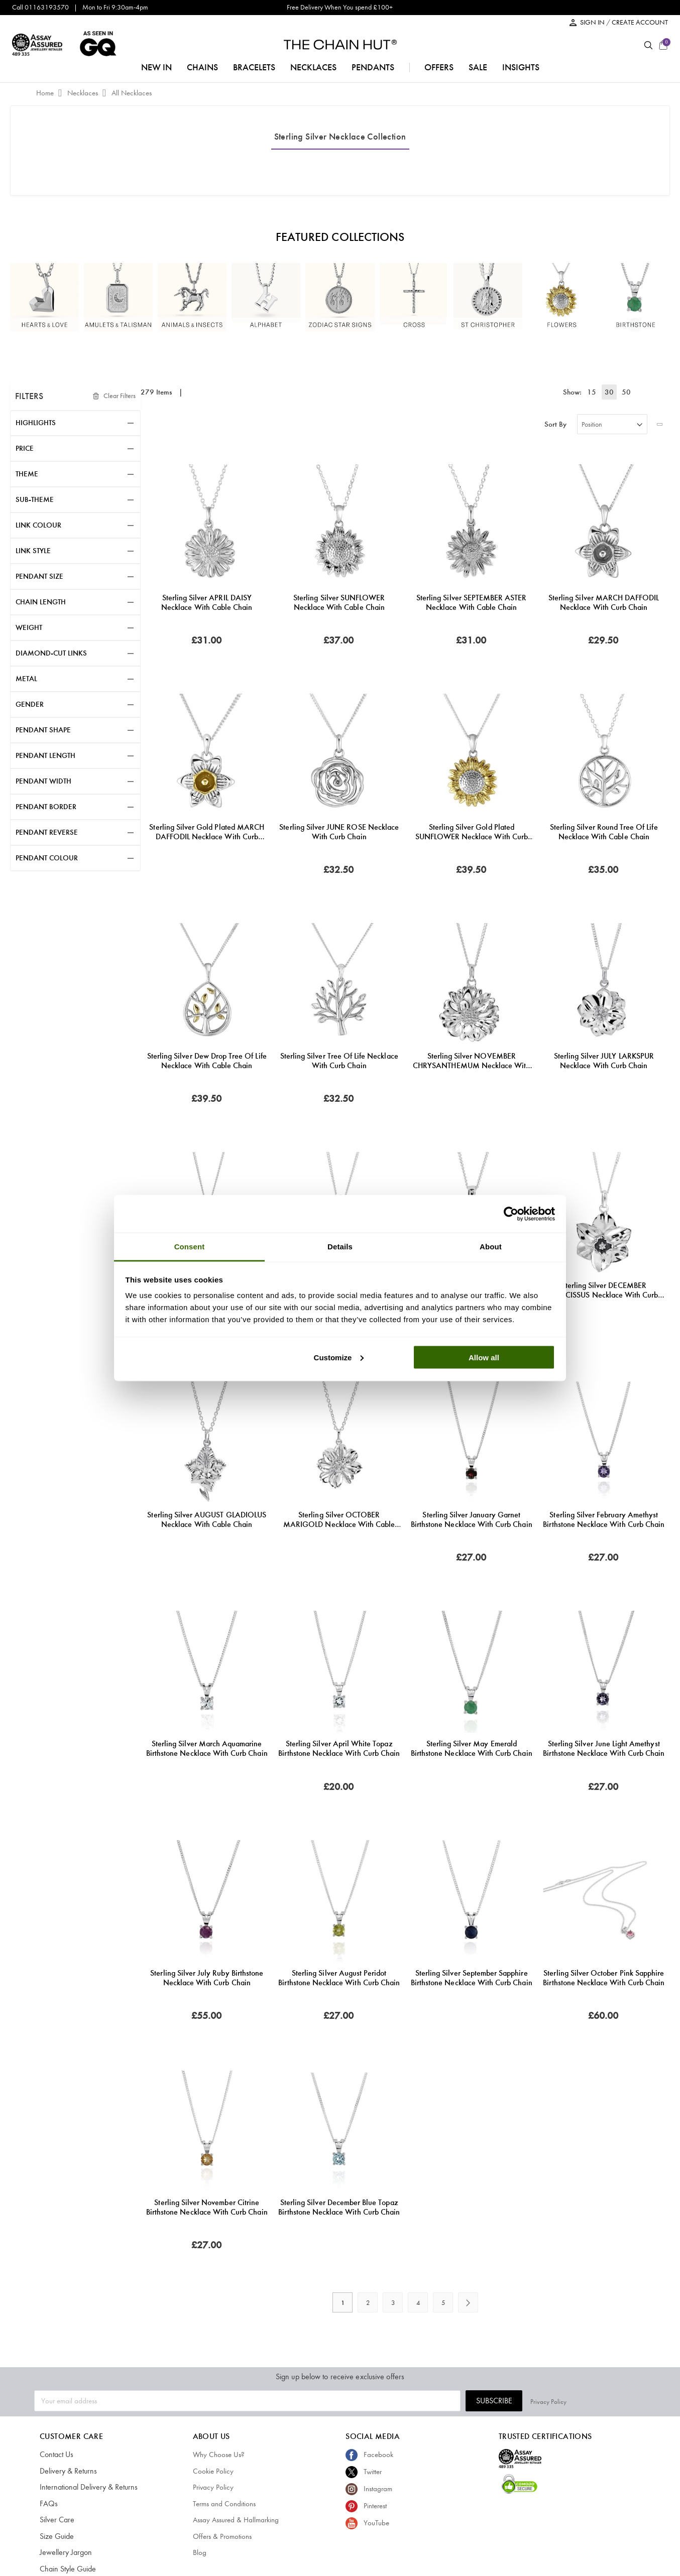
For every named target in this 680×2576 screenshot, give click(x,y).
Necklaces (83, 92)
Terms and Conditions (224, 2503)
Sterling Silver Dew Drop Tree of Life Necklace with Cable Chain (207, 1060)
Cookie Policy (213, 2471)
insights (520, 67)
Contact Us (56, 2454)
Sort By (555, 424)
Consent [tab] (189, 1246)
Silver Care (56, 2519)
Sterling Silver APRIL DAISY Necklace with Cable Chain (206, 602)
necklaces (313, 67)
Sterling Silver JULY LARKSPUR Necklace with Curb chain (604, 1060)
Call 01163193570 (40, 7)
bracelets (254, 67)
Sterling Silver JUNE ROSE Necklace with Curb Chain (339, 831)
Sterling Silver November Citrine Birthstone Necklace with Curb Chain (207, 2207)
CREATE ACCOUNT (640, 22)
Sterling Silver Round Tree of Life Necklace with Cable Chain (604, 831)
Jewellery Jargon (64, 2552)
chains (202, 67)
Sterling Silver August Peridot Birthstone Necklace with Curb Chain (339, 1977)
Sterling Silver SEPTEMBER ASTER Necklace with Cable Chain (471, 602)
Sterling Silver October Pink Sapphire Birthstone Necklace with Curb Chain (603, 1977)
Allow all (484, 1357)
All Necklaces (131, 92)
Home (46, 92)
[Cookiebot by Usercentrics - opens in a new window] (511, 1213)
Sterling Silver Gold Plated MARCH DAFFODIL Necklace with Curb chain (206, 831)
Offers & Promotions (222, 2536)
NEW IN (156, 67)
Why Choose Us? (219, 2454)
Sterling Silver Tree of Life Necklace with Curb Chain (339, 1060)
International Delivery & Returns (85, 2487)
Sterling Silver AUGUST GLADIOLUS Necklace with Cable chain (206, 1519)
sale (478, 67)
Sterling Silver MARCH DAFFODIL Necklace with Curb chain (603, 602)
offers (439, 67)
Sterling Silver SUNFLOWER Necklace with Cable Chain (339, 602)
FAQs (48, 2503)
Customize (339, 1357)
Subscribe (573, 2400)
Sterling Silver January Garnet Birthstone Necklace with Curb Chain (471, 1519)
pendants (373, 67)
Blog (199, 2552)
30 (611, 392)
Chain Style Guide (66, 2568)
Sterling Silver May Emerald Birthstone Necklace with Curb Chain (471, 1748)
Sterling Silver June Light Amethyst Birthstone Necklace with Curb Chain (603, 1748)
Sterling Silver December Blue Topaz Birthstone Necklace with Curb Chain (339, 2207)
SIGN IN (593, 22)
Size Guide (56, 2536)
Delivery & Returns (66, 2471)
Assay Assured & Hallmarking (236, 2519)
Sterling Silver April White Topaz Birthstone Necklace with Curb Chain (339, 1748)
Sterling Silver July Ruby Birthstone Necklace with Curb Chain (206, 1977)
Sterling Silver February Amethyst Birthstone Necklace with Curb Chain (603, 1519)
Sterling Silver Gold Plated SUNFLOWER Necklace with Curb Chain (471, 831)
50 (626, 392)
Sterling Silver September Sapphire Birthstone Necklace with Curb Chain (471, 1977)
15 (596, 392)
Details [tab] (340, 1246)
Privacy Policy (628, 2400)
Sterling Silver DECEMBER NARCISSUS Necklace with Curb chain (603, 1290)
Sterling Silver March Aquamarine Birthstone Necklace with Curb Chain (207, 1748)
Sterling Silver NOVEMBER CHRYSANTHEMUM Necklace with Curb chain (471, 1060)
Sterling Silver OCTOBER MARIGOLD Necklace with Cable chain (339, 1519)
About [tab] (491, 1246)
